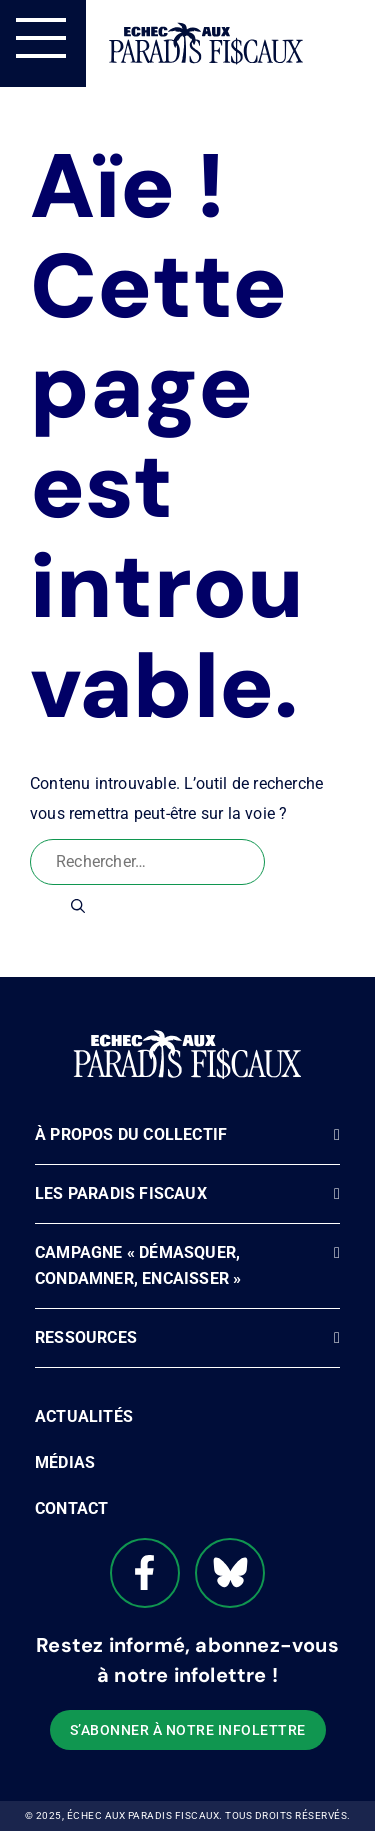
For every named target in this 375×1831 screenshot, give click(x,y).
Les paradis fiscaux (121, 1193)
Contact (71, 1508)
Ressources (86, 1337)
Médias (65, 1462)
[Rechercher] (78, 906)
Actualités (84, 1416)
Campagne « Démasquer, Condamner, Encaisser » (138, 1265)
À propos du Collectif (131, 1134)
